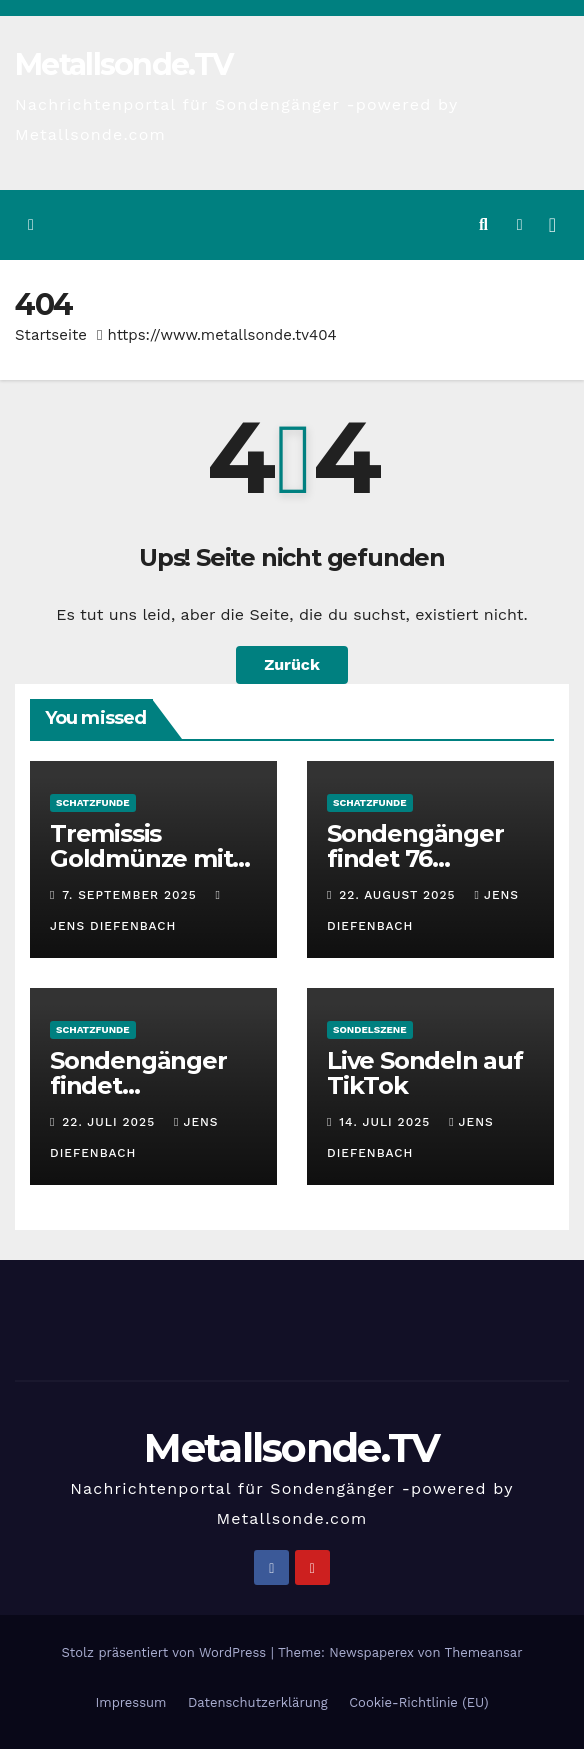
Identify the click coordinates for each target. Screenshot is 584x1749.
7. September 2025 (131, 895)
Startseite (51, 335)
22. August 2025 (399, 895)
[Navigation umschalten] (552, 225)
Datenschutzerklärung (258, 1702)
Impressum (130, 1702)
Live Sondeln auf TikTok (425, 1073)
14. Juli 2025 (387, 1122)
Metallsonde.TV (123, 64)
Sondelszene (370, 1029)
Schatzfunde (93, 802)
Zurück (292, 664)
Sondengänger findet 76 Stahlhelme (415, 858)
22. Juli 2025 (111, 1122)
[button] (483, 224)
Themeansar (484, 1652)
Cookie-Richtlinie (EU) (418, 1702)
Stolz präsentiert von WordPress (165, 1652)
